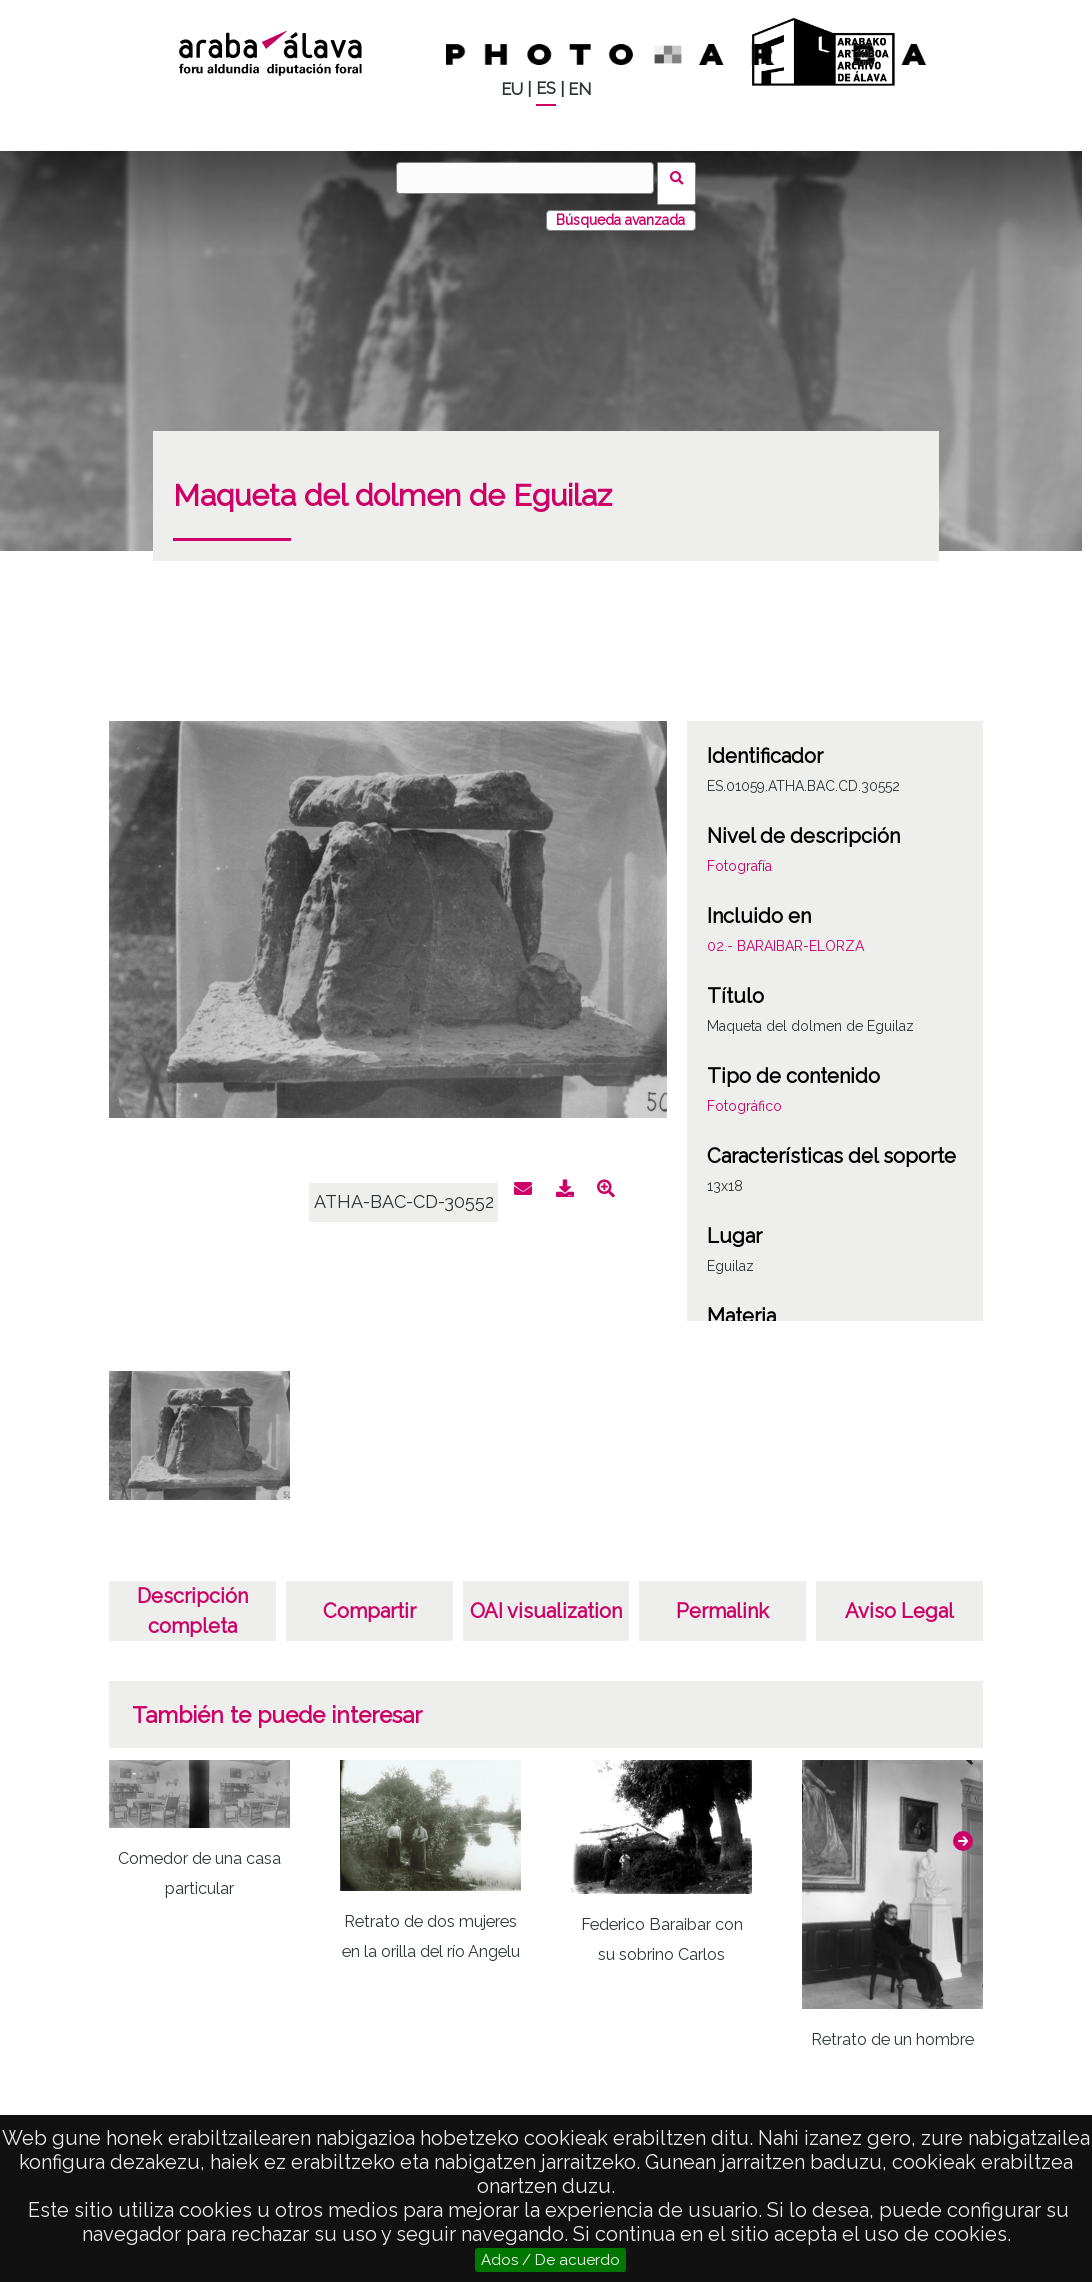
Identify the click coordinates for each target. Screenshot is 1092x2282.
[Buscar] (531, 178)
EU (512, 89)
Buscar (682, 177)
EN (579, 89)
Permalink (722, 1600)
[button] (963, 1830)
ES (546, 88)
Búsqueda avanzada (620, 209)
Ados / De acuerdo (550, 2260)
